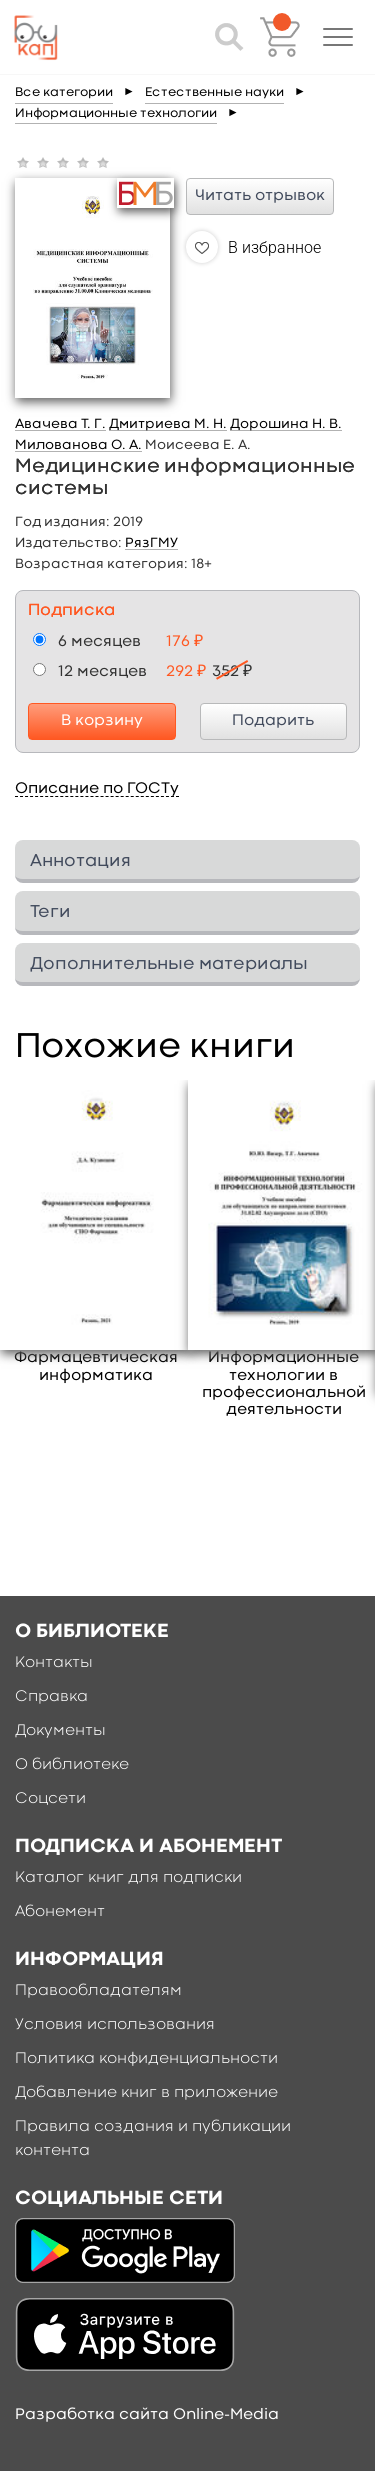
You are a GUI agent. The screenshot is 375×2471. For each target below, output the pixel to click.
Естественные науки (214, 92)
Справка (51, 1697)
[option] (96, 1232)
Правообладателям (98, 1991)
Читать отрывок (260, 196)
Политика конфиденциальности (146, 2059)
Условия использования (115, 2025)
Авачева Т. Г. (60, 424)
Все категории (64, 92)
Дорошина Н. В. (286, 424)
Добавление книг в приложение (146, 2093)
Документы (60, 1731)
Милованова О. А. (78, 445)
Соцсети (50, 1799)
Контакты (54, 1663)
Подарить (273, 721)
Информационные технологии (116, 113)
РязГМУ (151, 543)
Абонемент (60, 1912)
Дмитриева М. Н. (168, 424)
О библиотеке (72, 1765)
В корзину (102, 721)
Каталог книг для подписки (128, 1878)
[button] (338, 37)
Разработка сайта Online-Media (147, 2415)
